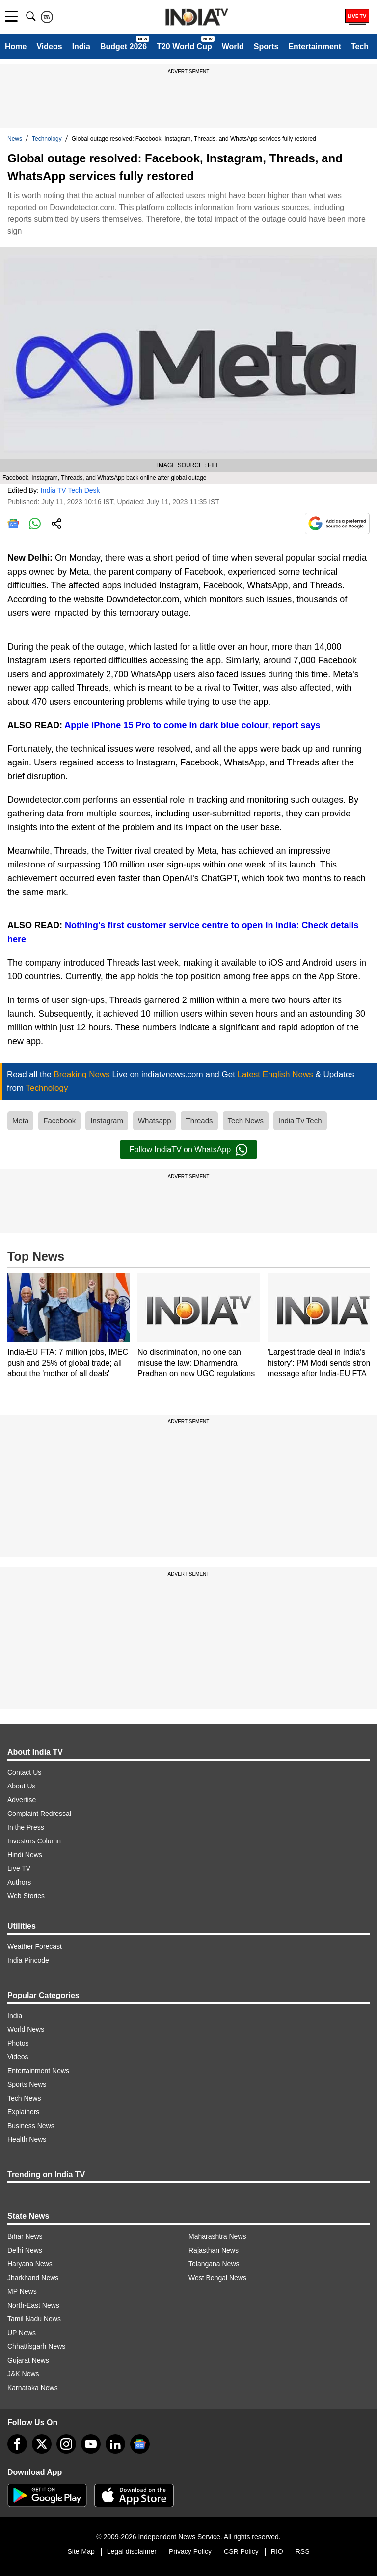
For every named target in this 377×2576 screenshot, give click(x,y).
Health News (26, 2139)
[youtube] (91, 2444)
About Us (21, 1786)
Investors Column (34, 1841)
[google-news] (140, 2444)
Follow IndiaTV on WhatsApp (188, 1150)
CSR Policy (241, 2551)
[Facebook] (17, 2444)
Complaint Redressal (39, 1813)
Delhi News (24, 2250)
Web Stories (26, 1896)
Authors (19, 1882)
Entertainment (314, 46)
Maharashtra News (217, 2236)
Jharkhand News (32, 2278)
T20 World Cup (184, 46)
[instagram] (66, 2444)
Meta (20, 1120)
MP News (22, 2291)
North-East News (33, 2305)
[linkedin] (115, 2444)
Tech (360, 46)
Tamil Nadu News (34, 2319)
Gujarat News (28, 2360)
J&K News (23, 2374)
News (14, 138)
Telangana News (214, 2264)
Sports (266, 46)
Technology (47, 138)
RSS (303, 2551)
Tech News (246, 1120)
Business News (30, 2125)
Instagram (106, 1120)
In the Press (25, 1827)
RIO (277, 2551)
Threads (199, 1120)
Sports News (26, 2084)
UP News (21, 2333)
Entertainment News (38, 2071)
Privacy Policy (190, 2551)
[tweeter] (42, 2444)
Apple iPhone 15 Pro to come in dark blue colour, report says (192, 725)
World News (25, 2029)
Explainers (23, 2112)
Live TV (18, 1868)
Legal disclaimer (132, 2551)
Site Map (80, 2551)
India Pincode (28, 1960)
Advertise (21, 1800)
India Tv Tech (300, 1120)
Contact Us (24, 1772)
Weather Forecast (34, 1946)
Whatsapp (154, 1120)
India (81, 46)
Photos (18, 2043)
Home (16, 46)
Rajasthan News (213, 2250)
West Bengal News (217, 2278)
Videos (49, 46)
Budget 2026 (123, 46)
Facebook (59, 1120)
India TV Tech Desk (70, 490)
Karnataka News (32, 2388)
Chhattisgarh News (36, 2346)
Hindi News (24, 1855)
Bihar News (25, 2236)
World (233, 46)
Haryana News (30, 2264)
